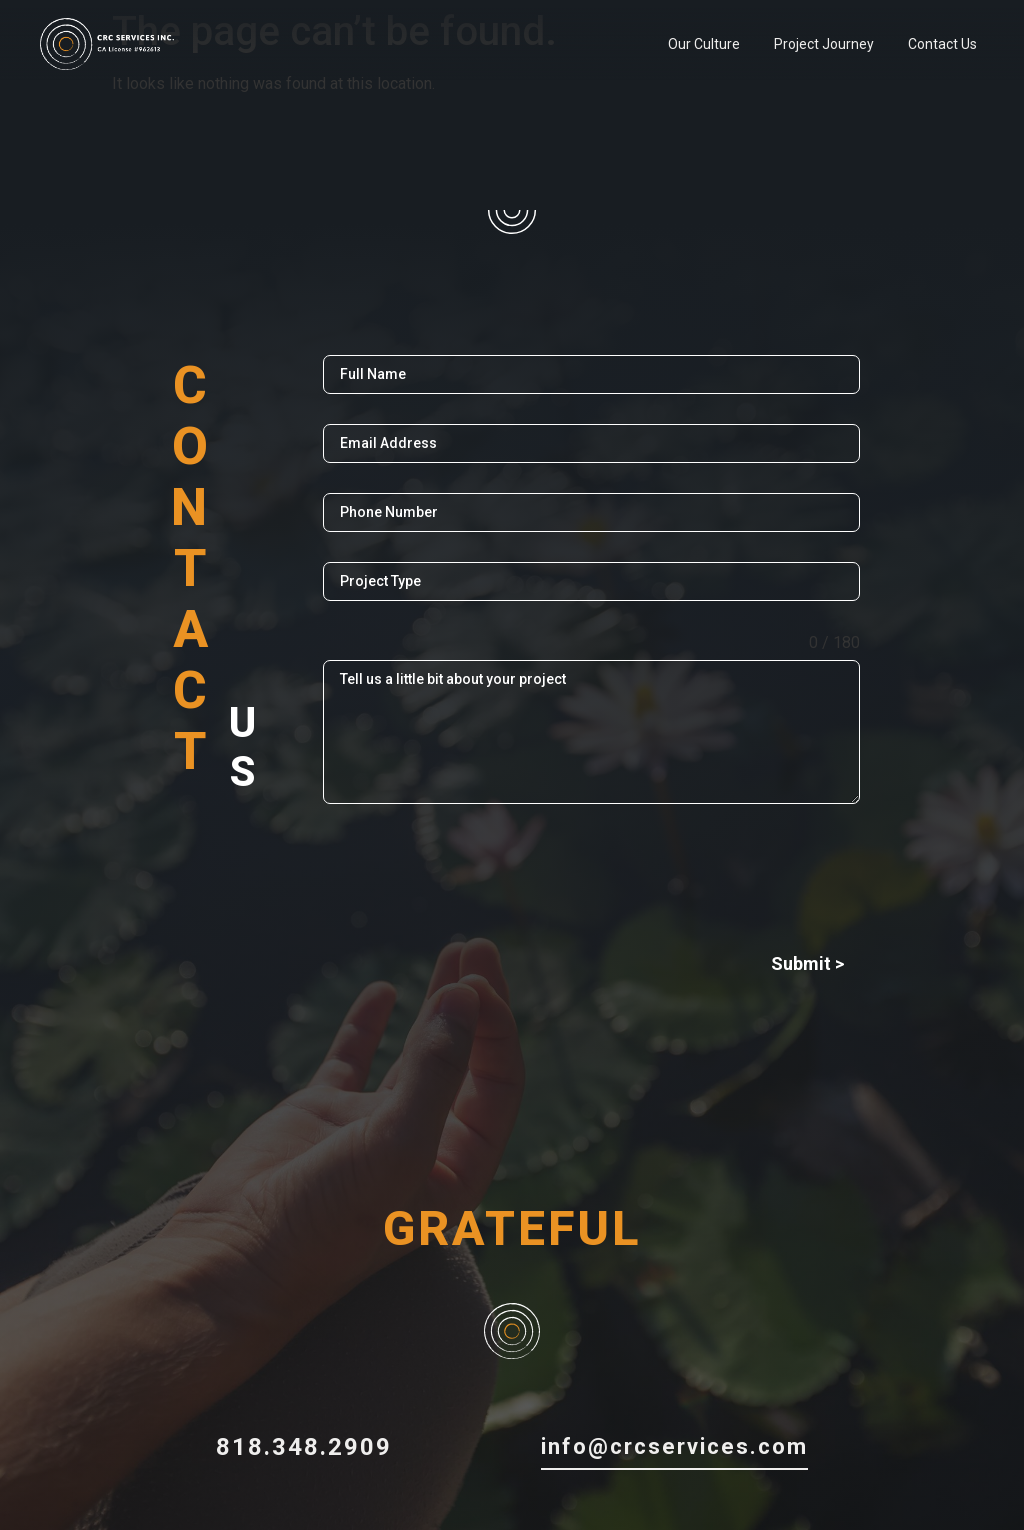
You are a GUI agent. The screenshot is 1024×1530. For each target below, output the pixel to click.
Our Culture (704, 44)
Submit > (807, 963)
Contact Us (942, 44)
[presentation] (591, 873)
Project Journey (824, 44)
